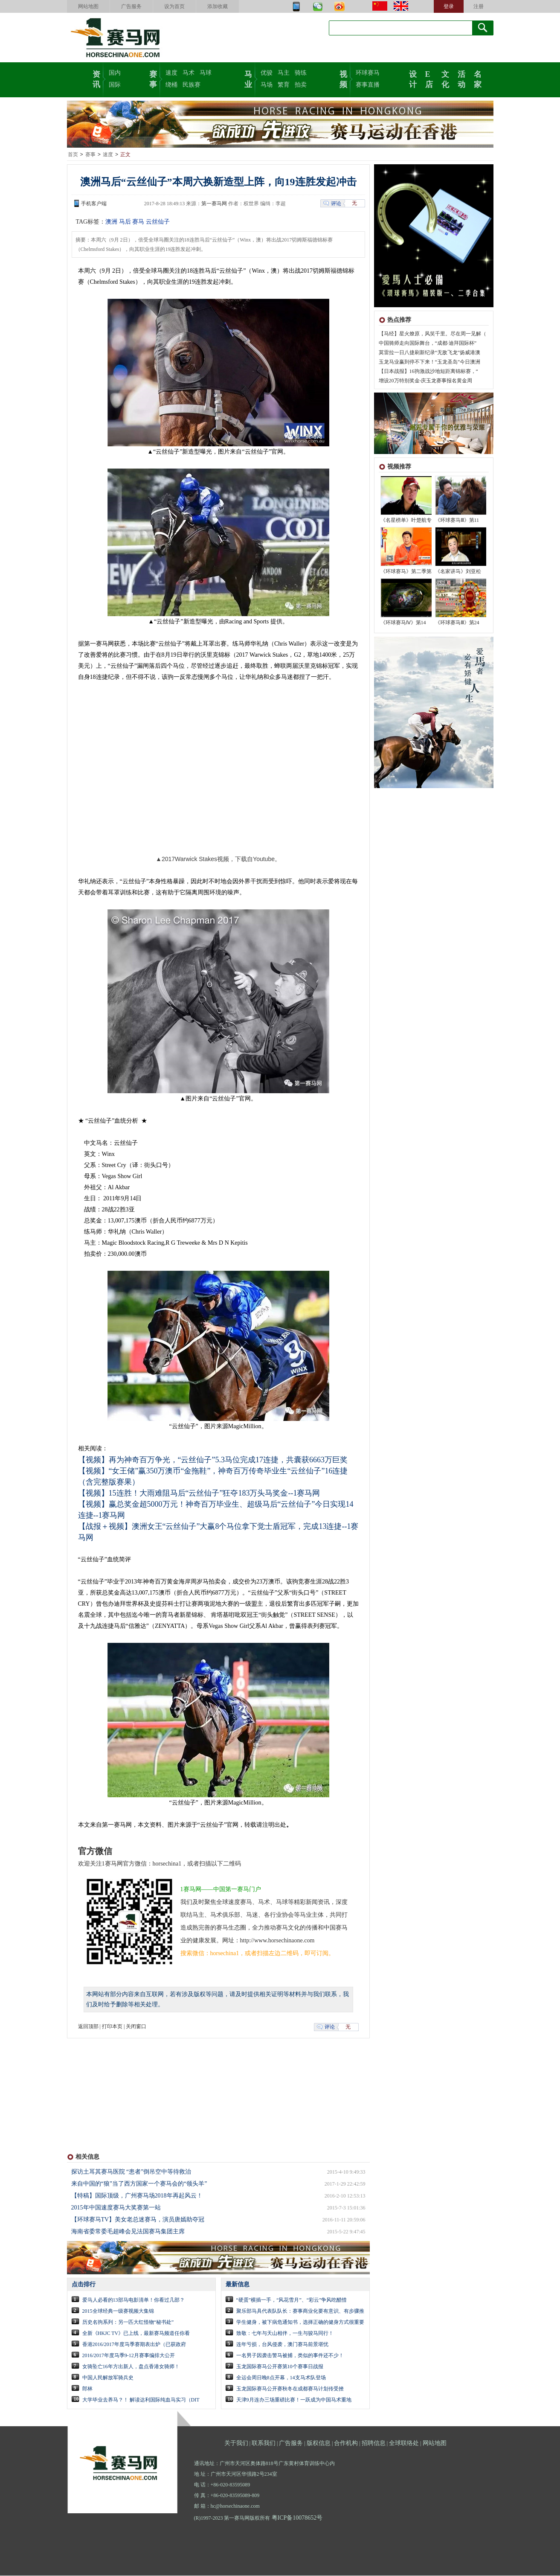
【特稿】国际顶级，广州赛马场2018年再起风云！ (137, 2196)
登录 (449, 6)
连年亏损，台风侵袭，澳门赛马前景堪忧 (282, 2345)
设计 (413, 78)
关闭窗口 (136, 2027)
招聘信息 (374, 2443)
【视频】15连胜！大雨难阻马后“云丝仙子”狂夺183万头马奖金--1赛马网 (199, 1493)
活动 (461, 78)
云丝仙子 (158, 222)
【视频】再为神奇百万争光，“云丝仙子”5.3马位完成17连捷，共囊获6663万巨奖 (213, 1460)
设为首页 (174, 6)
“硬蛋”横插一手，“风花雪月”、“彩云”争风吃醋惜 (291, 2300)
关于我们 (236, 2443)
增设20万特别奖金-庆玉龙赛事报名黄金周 (426, 381)
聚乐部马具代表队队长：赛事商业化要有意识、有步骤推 (300, 2311)
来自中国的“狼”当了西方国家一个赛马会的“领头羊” (139, 2184)
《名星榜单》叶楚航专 (406, 521)
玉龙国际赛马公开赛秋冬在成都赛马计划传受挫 (290, 2389)
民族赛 (191, 85)
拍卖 (301, 85)
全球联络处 (404, 2443)
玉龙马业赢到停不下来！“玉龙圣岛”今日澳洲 (430, 362)
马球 (206, 73)
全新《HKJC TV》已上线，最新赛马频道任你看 (136, 2334)
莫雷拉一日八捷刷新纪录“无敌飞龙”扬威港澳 (430, 353)
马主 (284, 73)
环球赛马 (368, 73)
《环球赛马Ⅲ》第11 (457, 521)
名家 (478, 78)
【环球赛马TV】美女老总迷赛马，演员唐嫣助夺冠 (138, 2220)
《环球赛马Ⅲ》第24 (457, 623)
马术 (188, 73)
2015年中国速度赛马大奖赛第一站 (116, 2208)
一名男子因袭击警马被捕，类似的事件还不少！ (290, 2356)
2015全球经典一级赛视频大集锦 (118, 2311)
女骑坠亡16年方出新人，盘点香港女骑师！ (131, 2367)
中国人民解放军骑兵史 (107, 2378)
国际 (115, 85)
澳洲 (111, 222)
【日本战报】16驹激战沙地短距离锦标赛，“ (428, 372)
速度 (171, 73)
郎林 (87, 2389)
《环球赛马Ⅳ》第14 (403, 623)
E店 (429, 78)
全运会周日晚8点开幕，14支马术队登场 (281, 2378)
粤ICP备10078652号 (297, 2518)
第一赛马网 (214, 204)
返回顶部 (88, 2027)
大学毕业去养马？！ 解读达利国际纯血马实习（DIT (141, 2400)
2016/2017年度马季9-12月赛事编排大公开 (128, 2356)
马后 (125, 222)
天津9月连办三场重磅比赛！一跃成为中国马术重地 (293, 2400)
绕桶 (171, 85)
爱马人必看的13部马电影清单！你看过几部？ (133, 2300)
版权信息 (319, 2443)
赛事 (153, 78)
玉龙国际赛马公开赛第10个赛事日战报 (279, 2367)
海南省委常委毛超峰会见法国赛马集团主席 (128, 2232)
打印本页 (112, 2027)
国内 (115, 73)
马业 (248, 78)
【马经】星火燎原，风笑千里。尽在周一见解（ (432, 334)
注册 (478, 6)
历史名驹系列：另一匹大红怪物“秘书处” (128, 2323)
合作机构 (346, 2443)
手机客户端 (94, 204)
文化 (445, 78)
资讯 (96, 78)
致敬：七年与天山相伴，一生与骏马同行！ (285, 2334)
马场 (267, 85)
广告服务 (131, 6)
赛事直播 (368, 85)
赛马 (138, 222)
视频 (343, 78)
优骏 (267, 73)
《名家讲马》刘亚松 (458, 572)
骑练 (301, 73)
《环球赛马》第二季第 (406, 572)
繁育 (284, 85)
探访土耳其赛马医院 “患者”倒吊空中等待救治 (131, 2172)
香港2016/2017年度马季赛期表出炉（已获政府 (134, 2345)
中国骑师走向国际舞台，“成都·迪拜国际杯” (428, 343)
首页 (73, 155)
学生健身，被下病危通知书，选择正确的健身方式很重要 (300, 2323)
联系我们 (264, 2443)
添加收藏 (217, 6)
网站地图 (88, 6)
